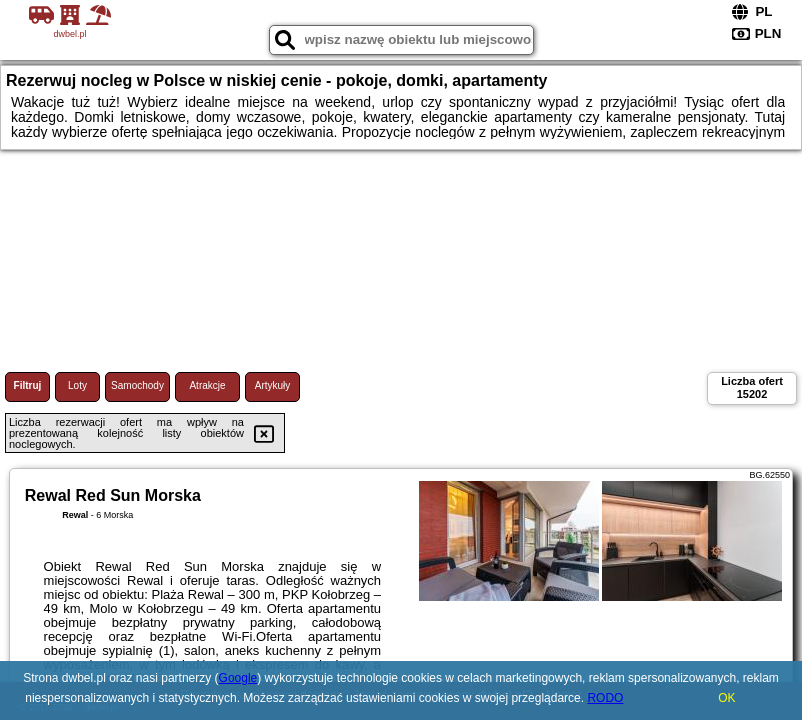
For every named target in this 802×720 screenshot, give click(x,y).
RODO (605, 698)
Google (238, 678)
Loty (77, 385)
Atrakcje (207, 385)
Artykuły (273, 385)
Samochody (137, 385)
